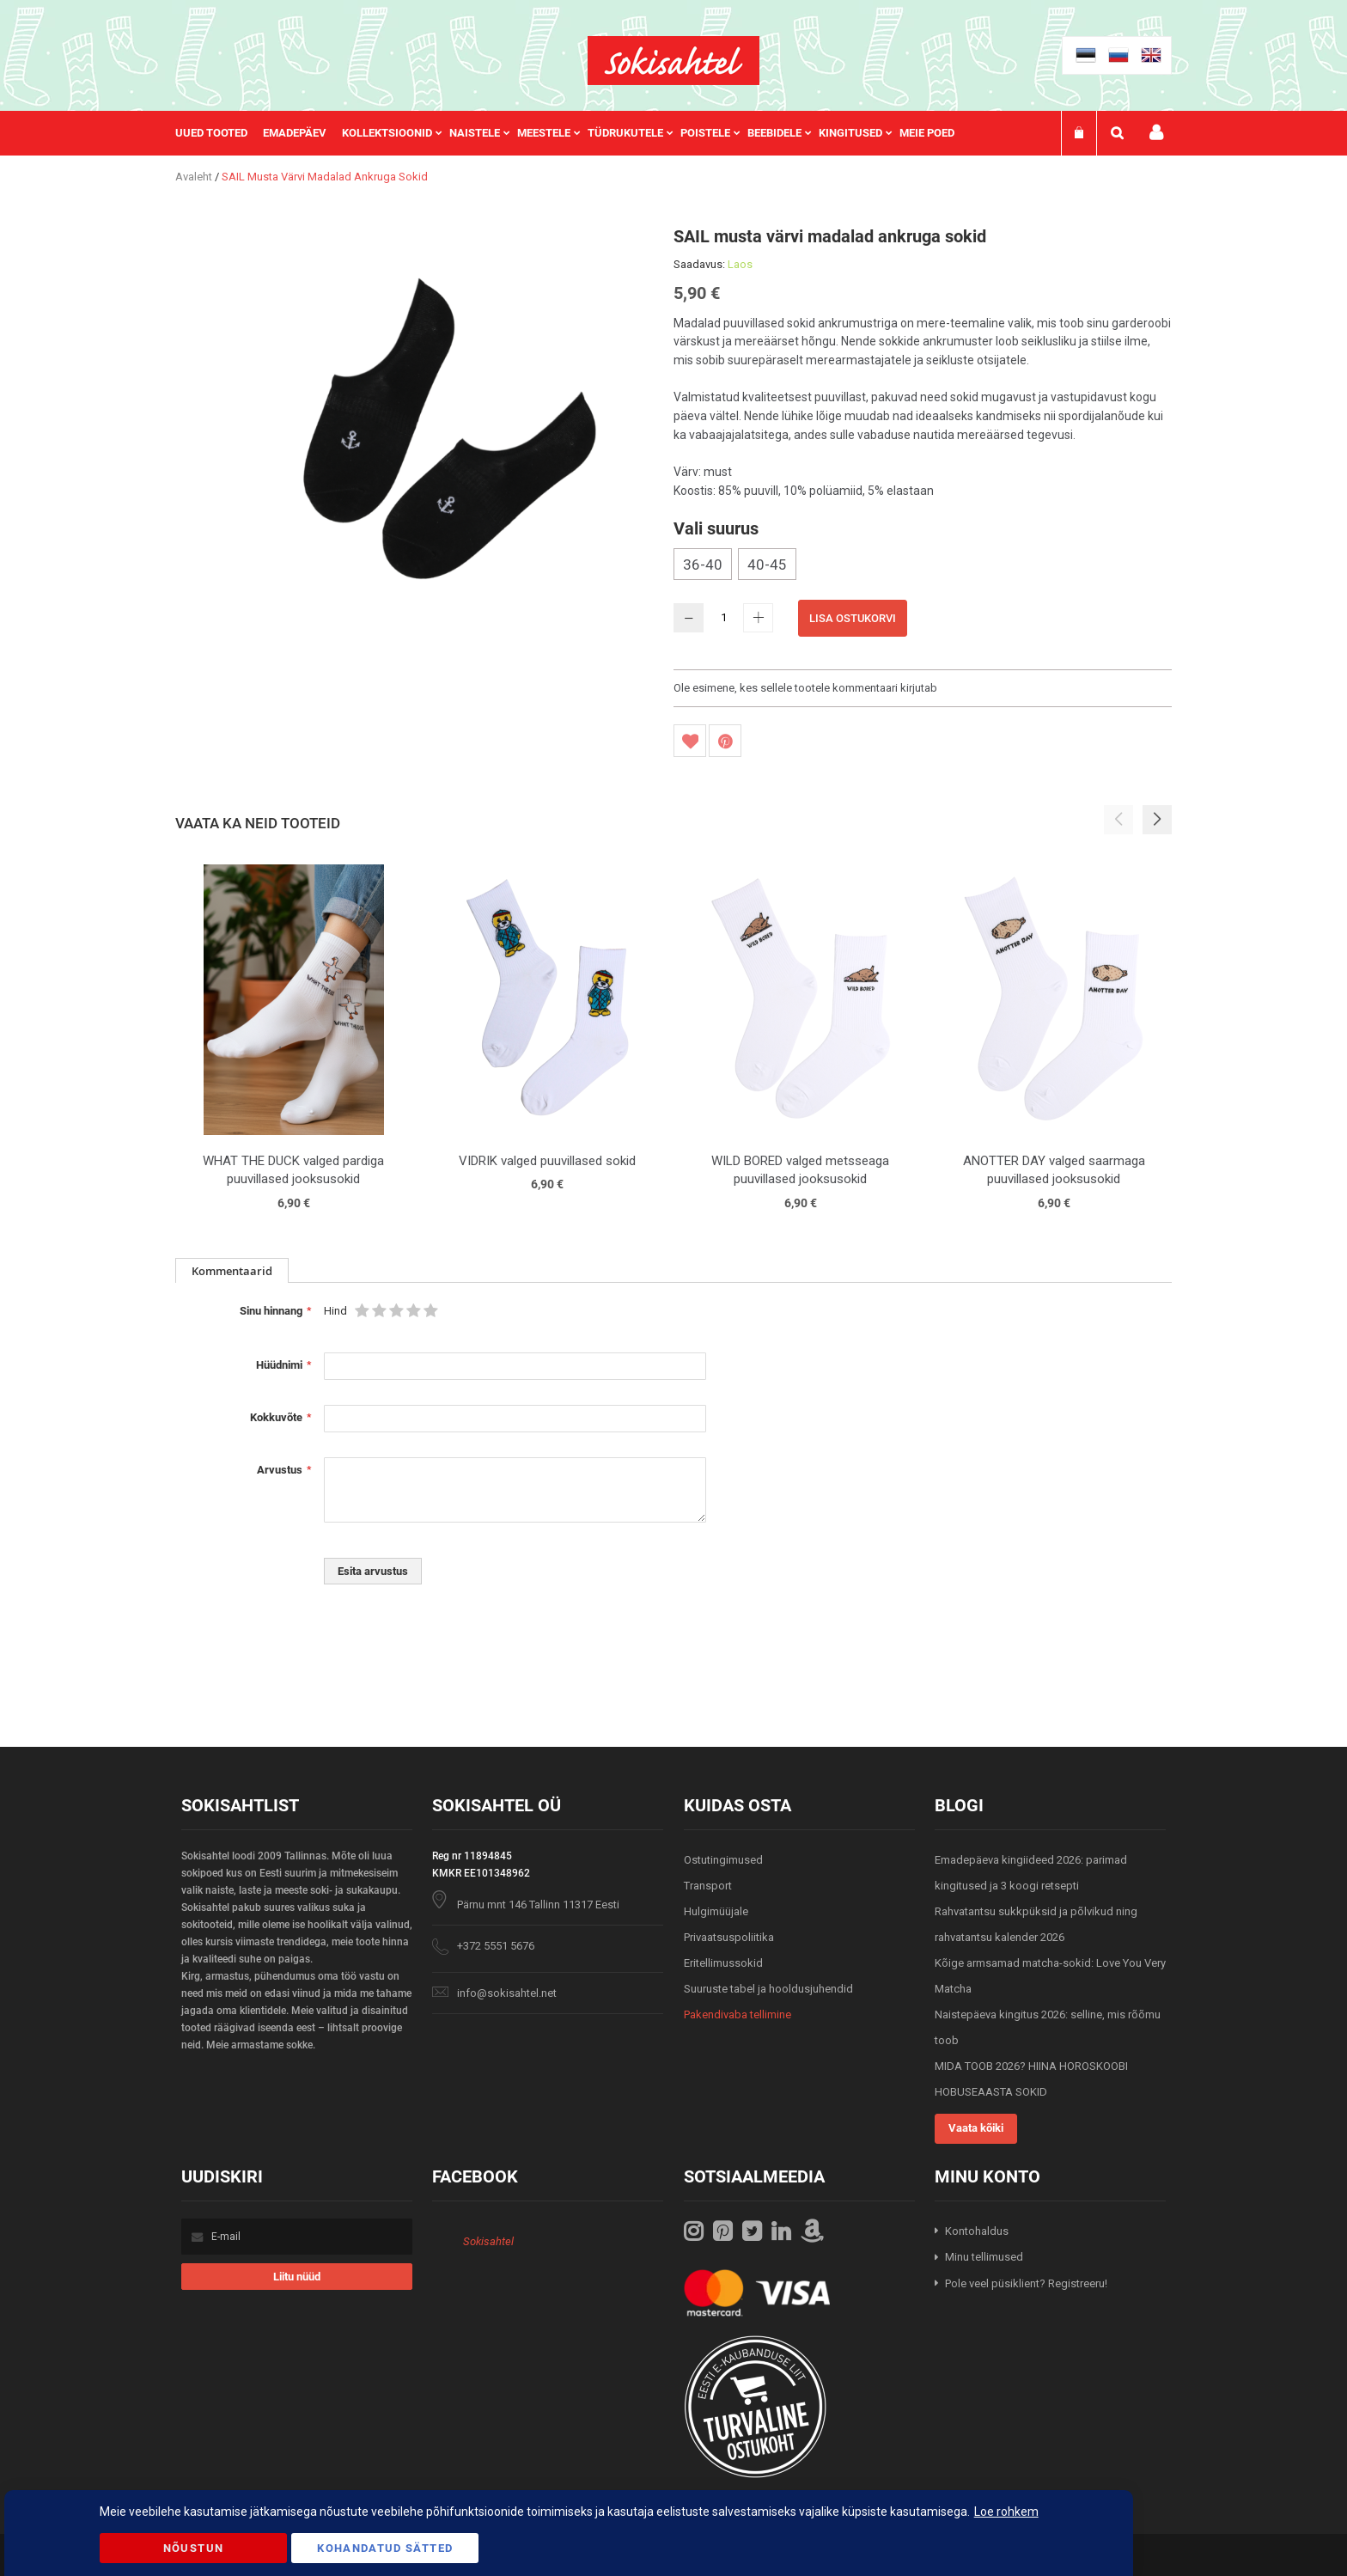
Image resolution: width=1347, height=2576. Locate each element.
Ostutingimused (723, 1859)
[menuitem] (219, 133)
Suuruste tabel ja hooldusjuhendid (768, 1988)
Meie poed (926, 132)
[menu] (573, 133)
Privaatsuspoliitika (729, 1937)
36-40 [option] (702, 564)
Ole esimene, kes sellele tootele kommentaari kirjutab (805, 687)
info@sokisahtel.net (507, 1993)
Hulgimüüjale (716, 1911)
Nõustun (193, 2548)
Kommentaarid (232, 1271)
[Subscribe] (296, 2276)
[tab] (232, 1270)
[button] (1157, 819)
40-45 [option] (767, 564)
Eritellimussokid (723, 1962)
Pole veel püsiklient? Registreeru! (1026, 2283)
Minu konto (1156, 133)
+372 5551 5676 (495, 1945)
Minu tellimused (984, 2256)
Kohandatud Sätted (385, 2548)
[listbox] (923, 566)
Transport (708, 1885)
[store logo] (673, 60)
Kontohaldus (977, 2231)
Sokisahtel (488, 2241)
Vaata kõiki (975, 2127)
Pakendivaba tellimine (737, 2014)
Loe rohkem (1006, 2511)
